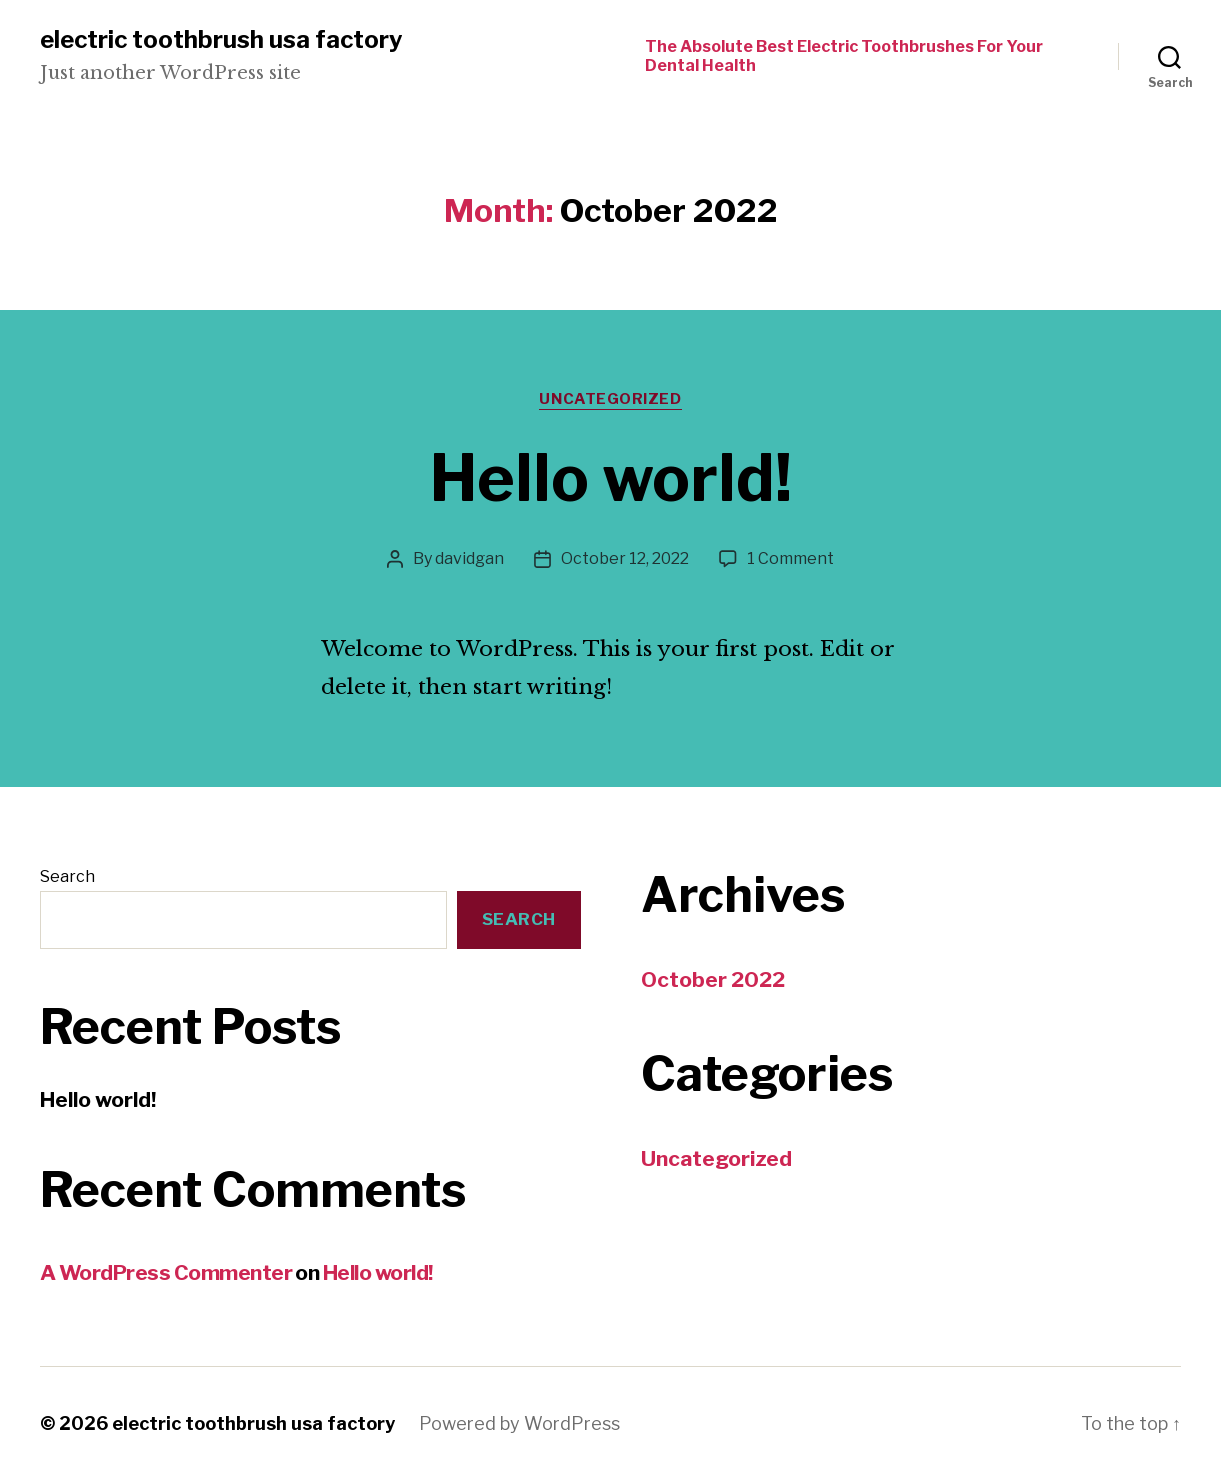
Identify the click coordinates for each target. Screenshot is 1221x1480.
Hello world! (611, 478)
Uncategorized (610, 399)
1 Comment (790, 558)
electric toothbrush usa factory (221, 40)
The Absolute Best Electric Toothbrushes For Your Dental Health (844, 56)
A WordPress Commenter (166, 1272)
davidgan (469, 558)
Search (67, 876)
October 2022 (713, 979)
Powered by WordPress (519, 1423)
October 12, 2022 (625, 558)
